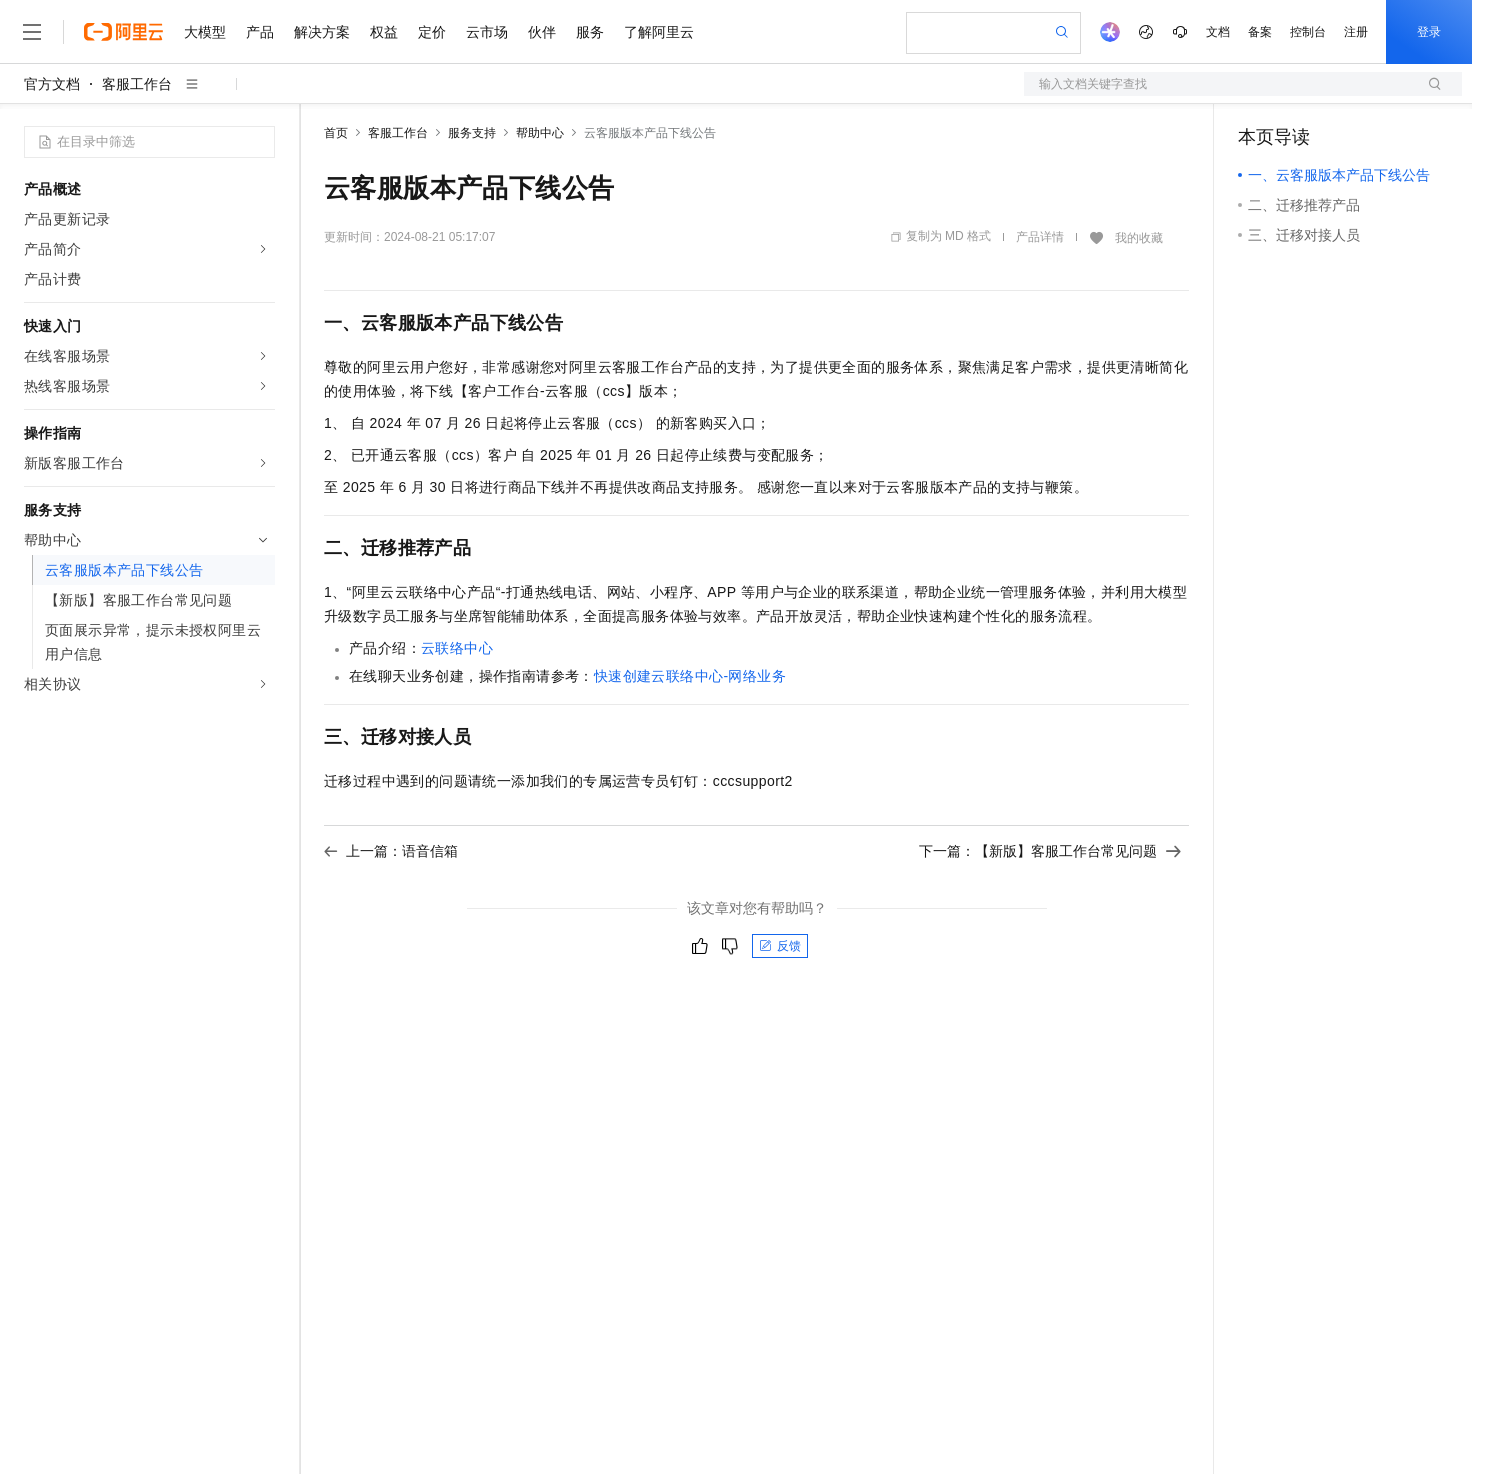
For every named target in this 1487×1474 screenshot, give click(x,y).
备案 (1260, 32)
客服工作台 (137, 84)
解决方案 (322, 32)
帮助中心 (540, 133)
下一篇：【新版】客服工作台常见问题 (1050, 851)
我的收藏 (1139, 238)
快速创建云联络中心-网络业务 (690, 676)
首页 (336, 133)
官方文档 (52, 84)
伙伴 (542, 32)
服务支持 (472, 133)
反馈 (780, 946)
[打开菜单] (32, 32)
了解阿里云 (659, 32)
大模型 (205, 32)
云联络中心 (457, 648)
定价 (432, 32)
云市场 (487, 32)
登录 (1429, 32)
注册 (1356, 32)
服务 (590, 32)
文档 (1218, 32)
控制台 (1308, 32)
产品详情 (1040, 237)
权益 (384, 32)
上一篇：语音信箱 (391, 851)
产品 (260, 32)
